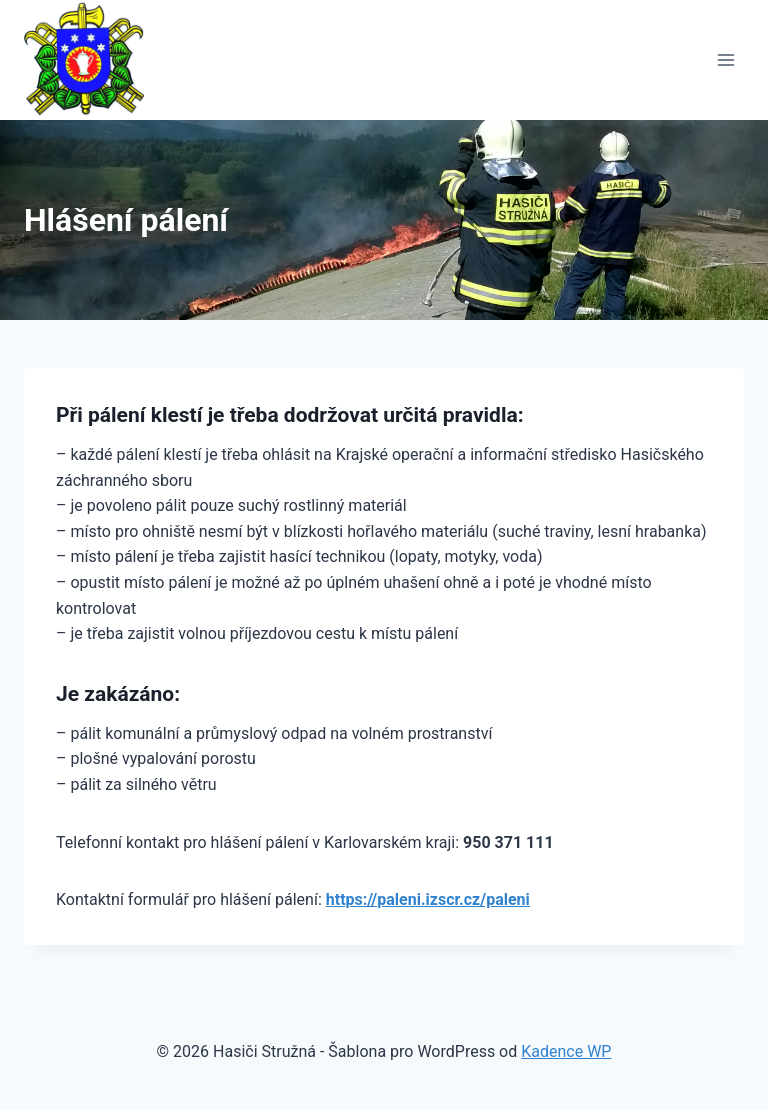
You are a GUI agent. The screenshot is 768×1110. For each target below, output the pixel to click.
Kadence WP (566, 1051)
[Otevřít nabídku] (725, 59)
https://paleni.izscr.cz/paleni (428, 899)
